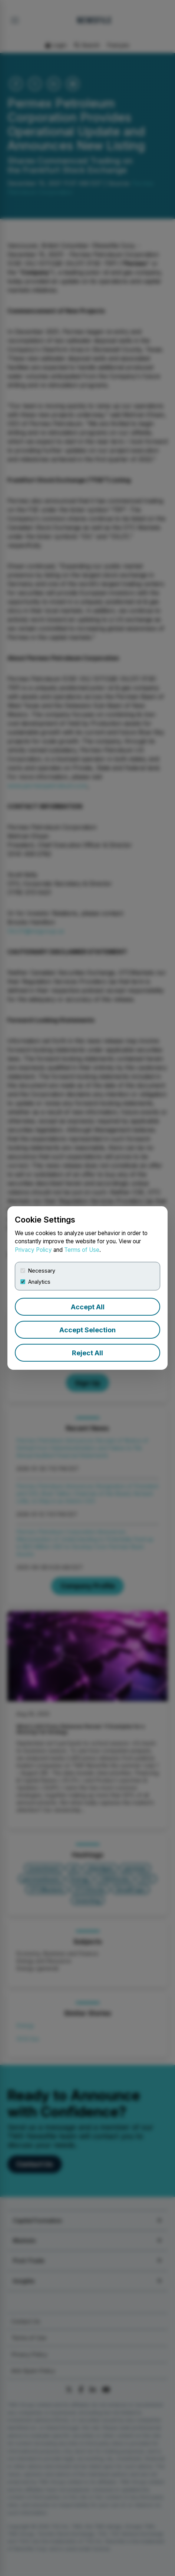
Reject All (87, 1353)
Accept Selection (87, 1330)
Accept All (88, 1307)
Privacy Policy (33, 1249)
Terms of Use (81, 1249)
